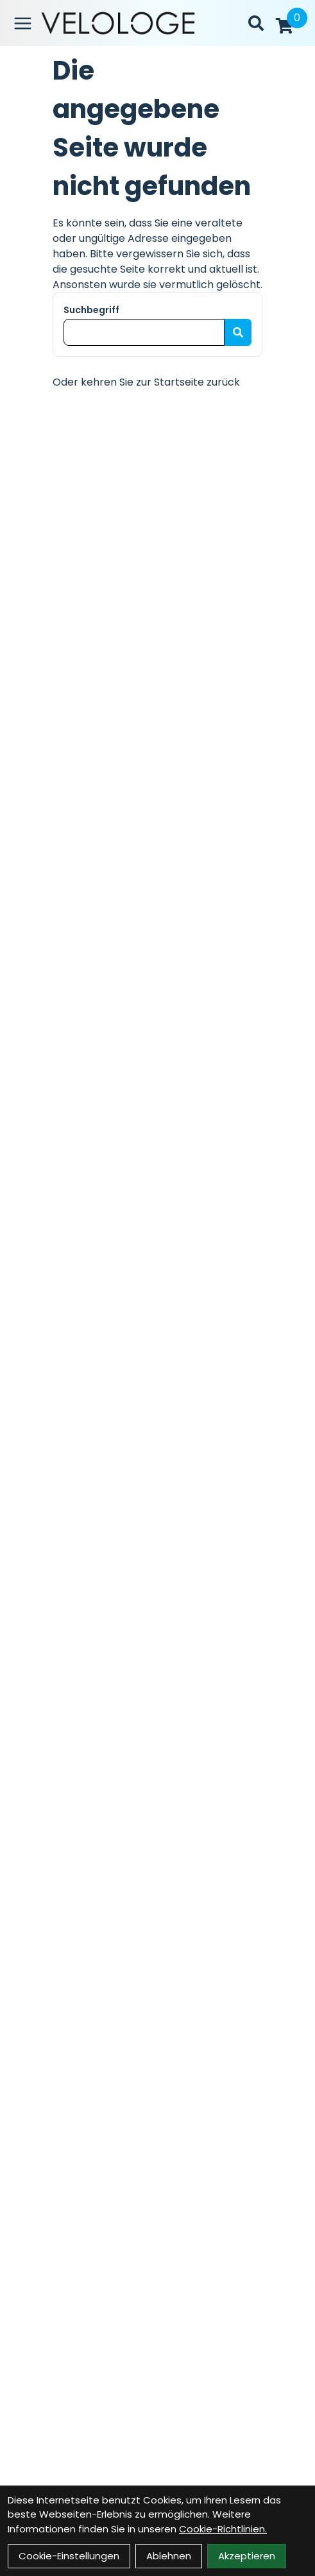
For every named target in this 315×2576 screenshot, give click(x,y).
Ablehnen (168, 2556)
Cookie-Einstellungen (69, 2556)
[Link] (23, 23)
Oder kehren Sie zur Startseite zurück (146, 382)
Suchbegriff (91, 309)
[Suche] (256, 23)
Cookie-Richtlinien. (223, 2529)
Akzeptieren (246, 2556)
